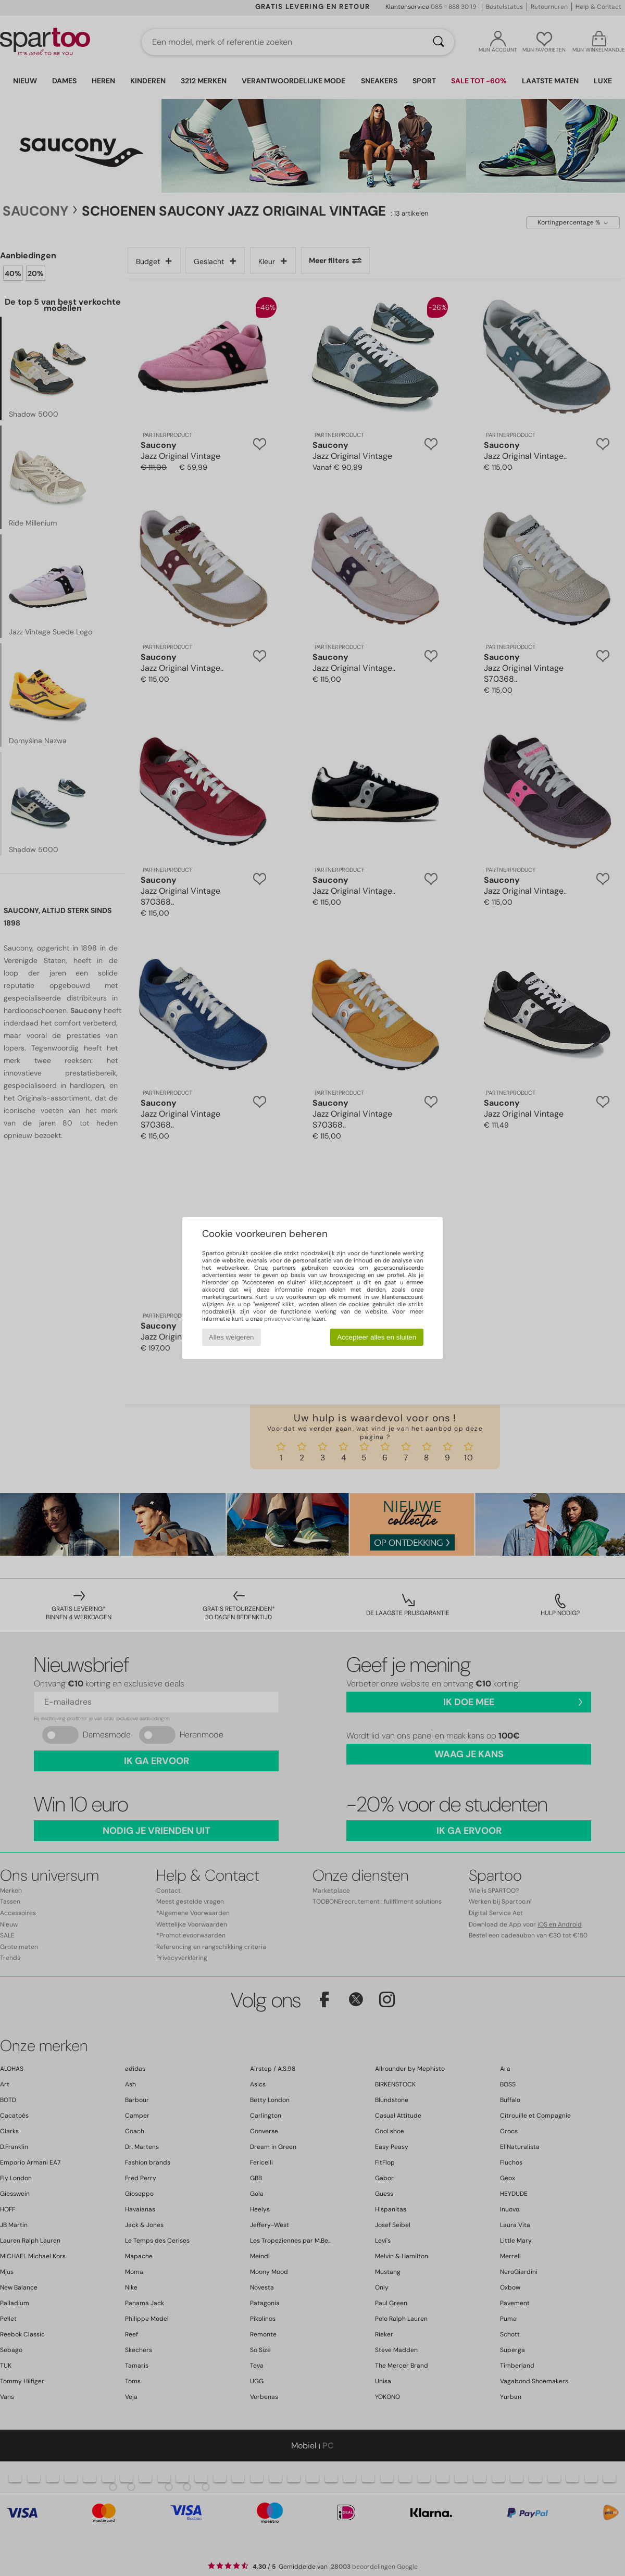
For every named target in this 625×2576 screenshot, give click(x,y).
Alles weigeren (231, 1337)
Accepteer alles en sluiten (376, 1337)
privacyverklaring (287, 1318)
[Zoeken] (438, 42)
